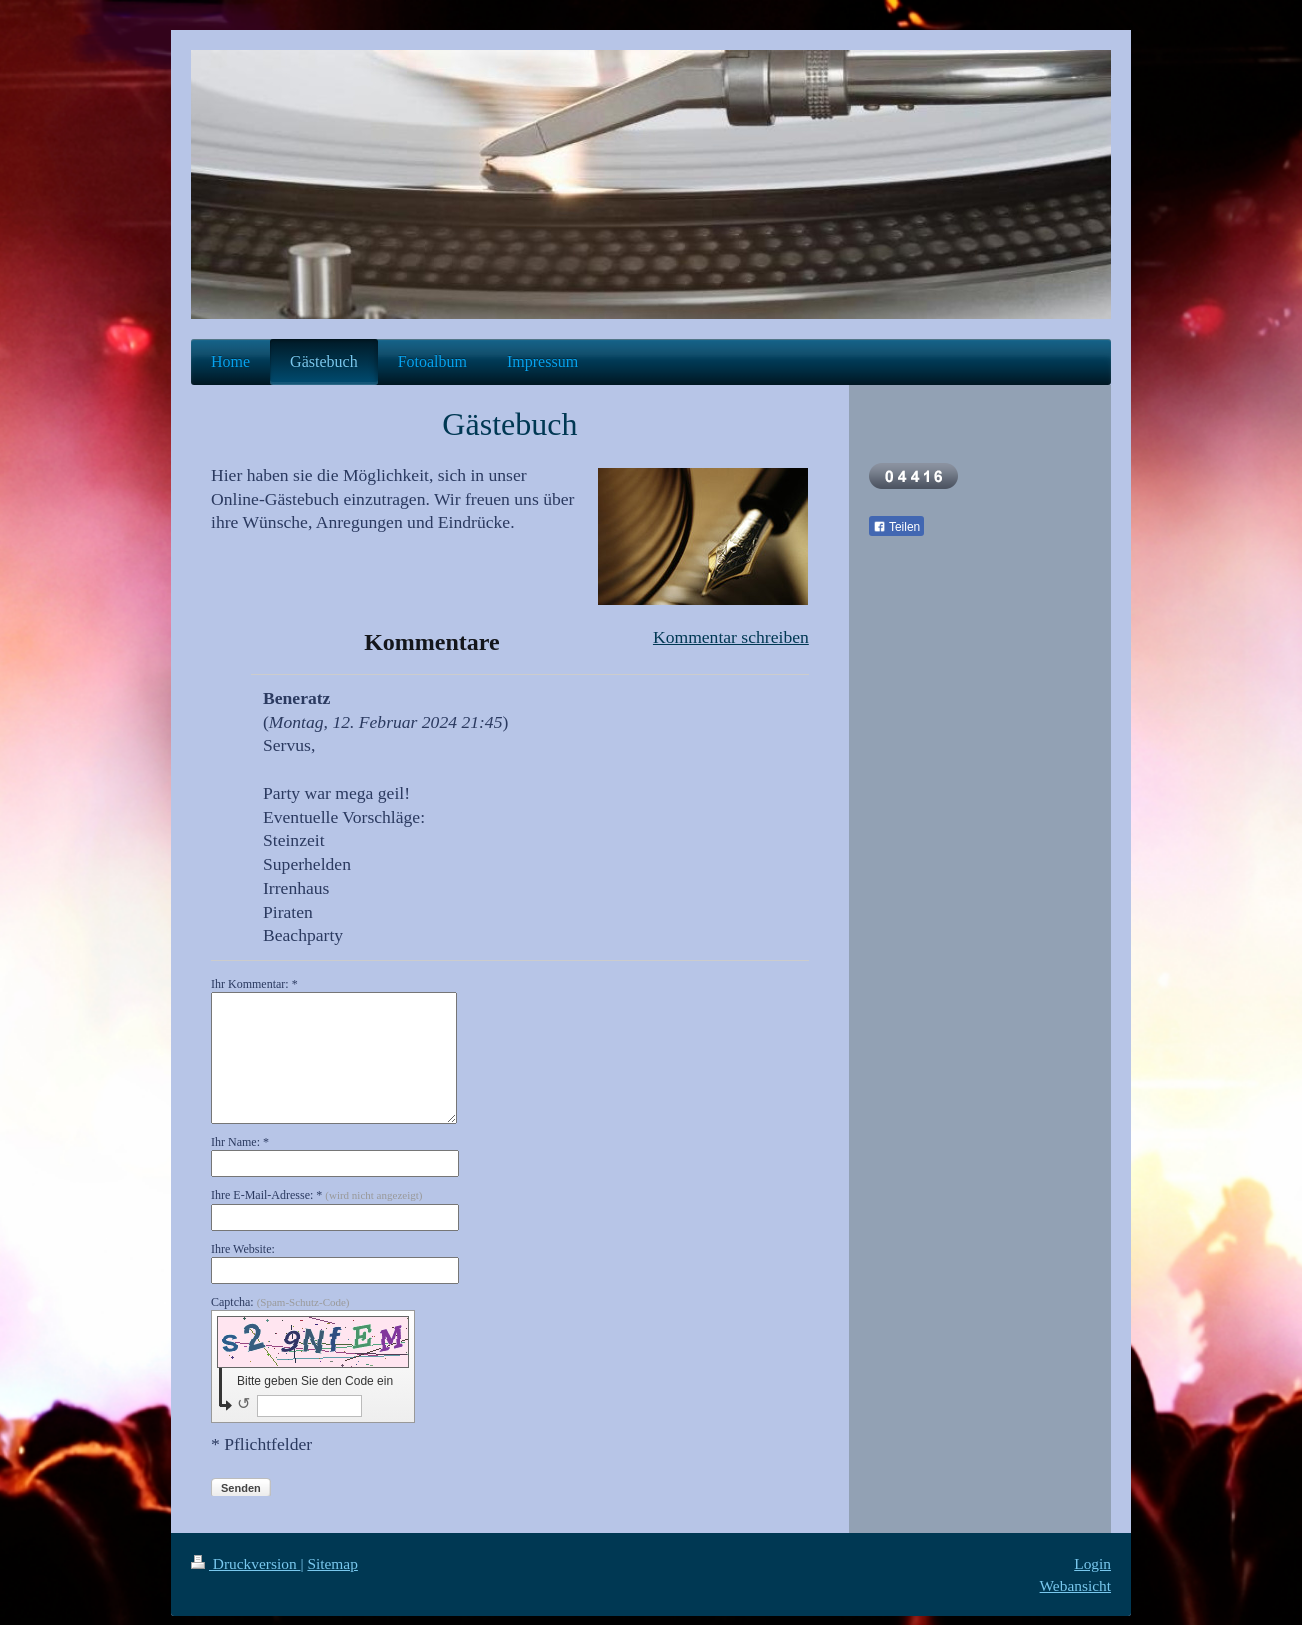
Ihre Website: (243, 1249)
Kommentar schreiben (731, 637)
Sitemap (332, 1563)
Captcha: (280, 1302)
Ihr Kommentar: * (254, 984)
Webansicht (1075, 1585)
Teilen (896, 527)
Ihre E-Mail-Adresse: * (316, 1195)
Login (1092, 1563)
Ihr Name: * (240, 1142)
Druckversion (245, 1563)
